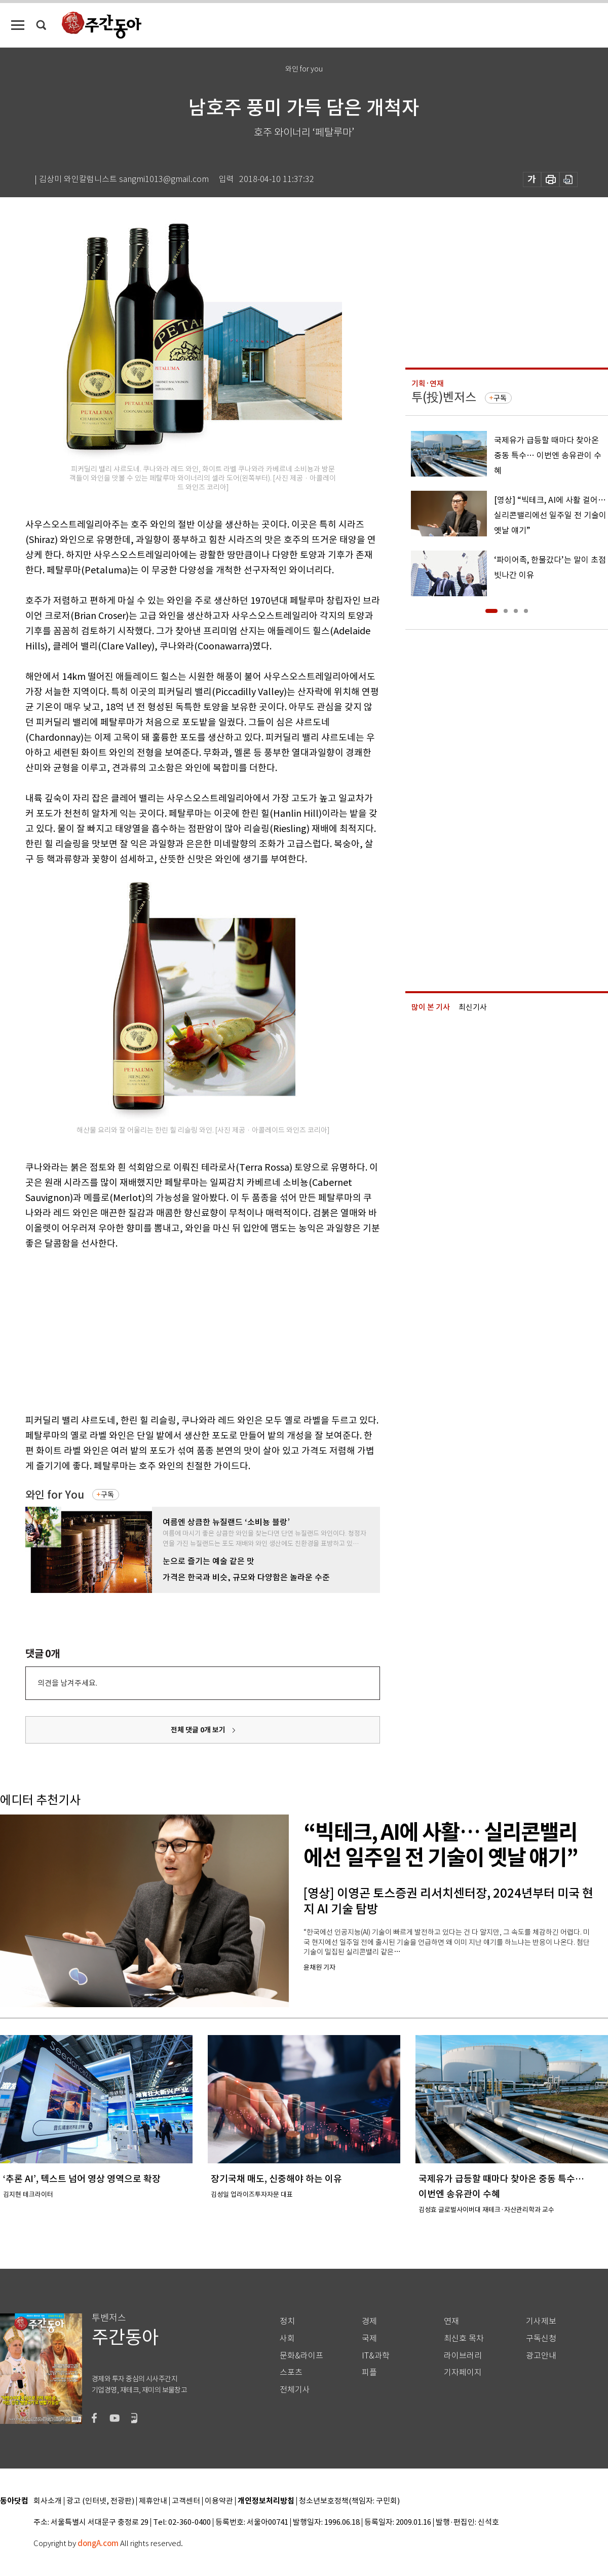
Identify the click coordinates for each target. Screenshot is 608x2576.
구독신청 (541, 2338)
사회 (287, 2338)
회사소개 (47, 2501)
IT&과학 (376, 2356)
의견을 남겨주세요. (67, 1683)
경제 (369, 2321)
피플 (369, 2372)
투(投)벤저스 (443, 397)
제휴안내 (153, 2501)
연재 (451, 2321)
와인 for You (54, 1495)
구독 (107, 1494)
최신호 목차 (464, 2338)
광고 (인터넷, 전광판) (100, 2501)
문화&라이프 (301, 2356)
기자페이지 (463, 2372)
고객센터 (186, 2501)
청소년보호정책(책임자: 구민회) (349, 2501)
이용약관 (219, 2501)
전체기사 (295, 2389)
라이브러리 (463, 2356)
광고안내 (541, 2356)
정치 (287, 2321)
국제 (369, 2338)
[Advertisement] (177, 1329)
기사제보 (541, 2321)
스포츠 (291, 2372)
